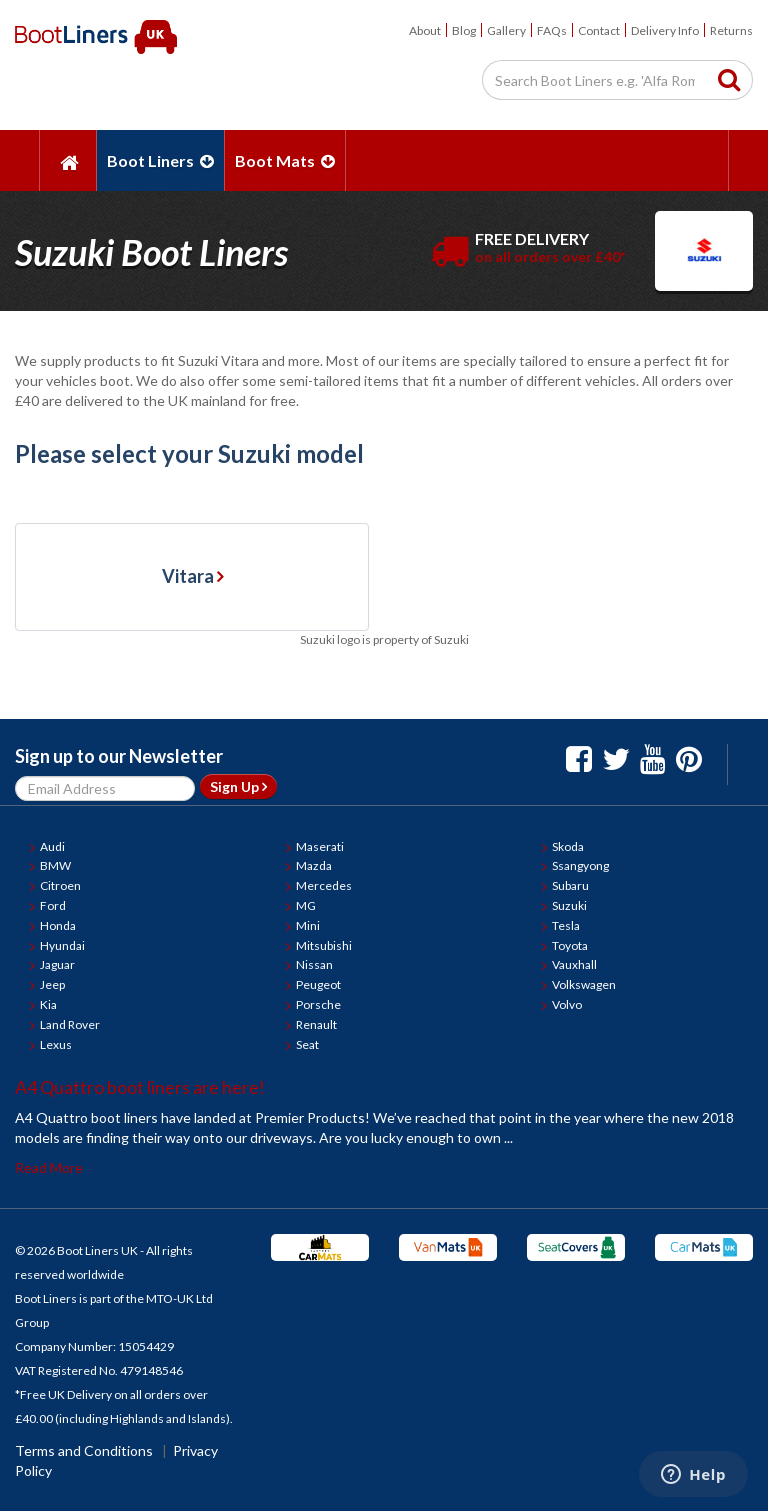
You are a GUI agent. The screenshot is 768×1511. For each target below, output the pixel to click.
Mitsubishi (324, 945)
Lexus (56, 1044)
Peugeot (318, 984)
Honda (58, 925)
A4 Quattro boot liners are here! (140, 1087)
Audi (52, 846)
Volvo (567, 1004)
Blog (464, 30)
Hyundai (62, 945)
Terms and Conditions (84, 1450)
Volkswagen (584, 984)
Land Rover (70, 1024)
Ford (53, 905)
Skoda (568, 846)
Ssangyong (580, 865)
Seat (307, 1044)
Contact (599, 30)
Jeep (52, 984)
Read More (49, 1167)
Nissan (314, 964)
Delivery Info (665, 30)
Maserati (320, 846)
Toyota (570, 945)
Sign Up (238, 786)
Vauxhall (574, 964)
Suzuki (569, 905)
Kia (48, 1004)
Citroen (60, 885)
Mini (308, 925)
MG (306, 905)
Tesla (566, 925)
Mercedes (324, 885)
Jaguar (57, 964)
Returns (731, 30)
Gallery (506, 30)
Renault (316, 1024)
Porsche (318, 1004)
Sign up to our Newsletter (119, 756)
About (425, 30)
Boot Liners (160, 160)
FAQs (552, 30)
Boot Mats (285, 160)
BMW (55, 865)
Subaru (570, 885)
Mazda (314, 865)
